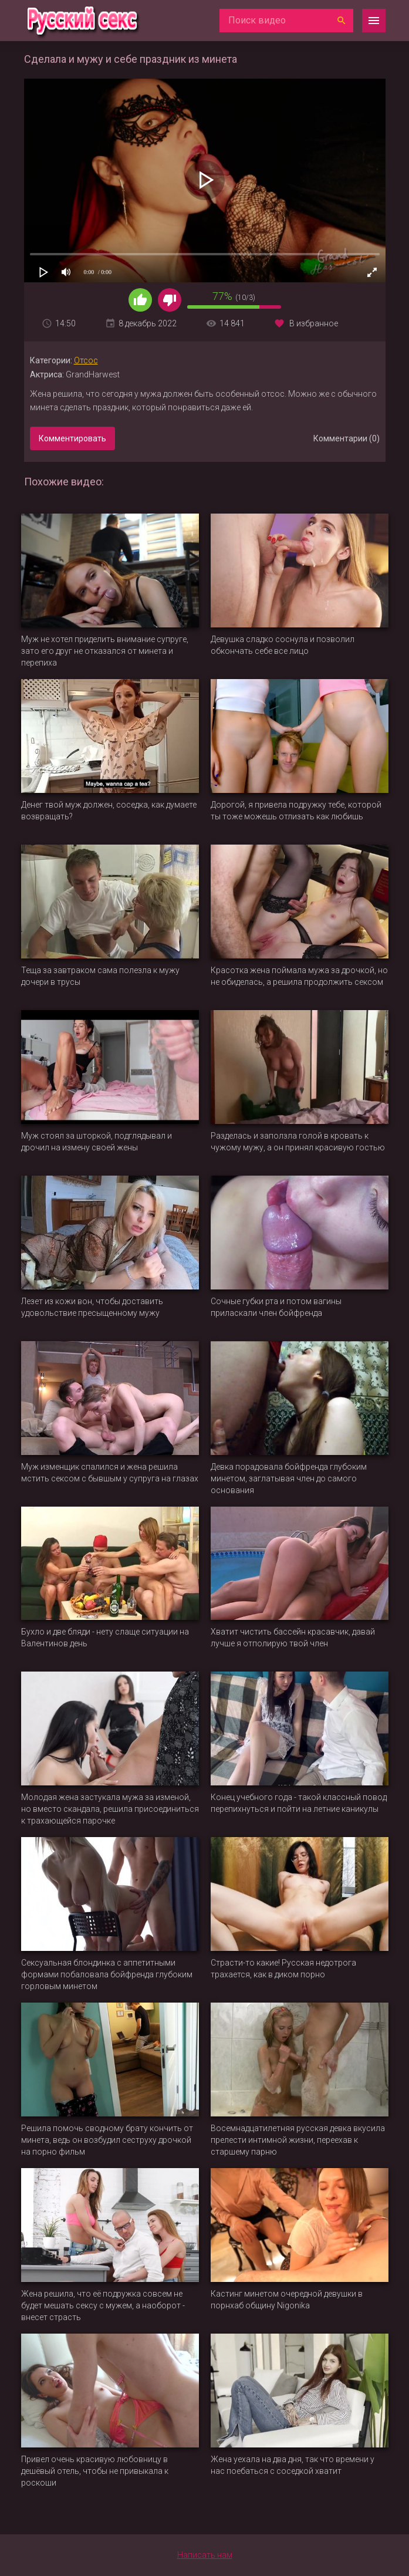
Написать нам (204, 2555)
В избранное (313, 323)
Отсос (86, 360)
